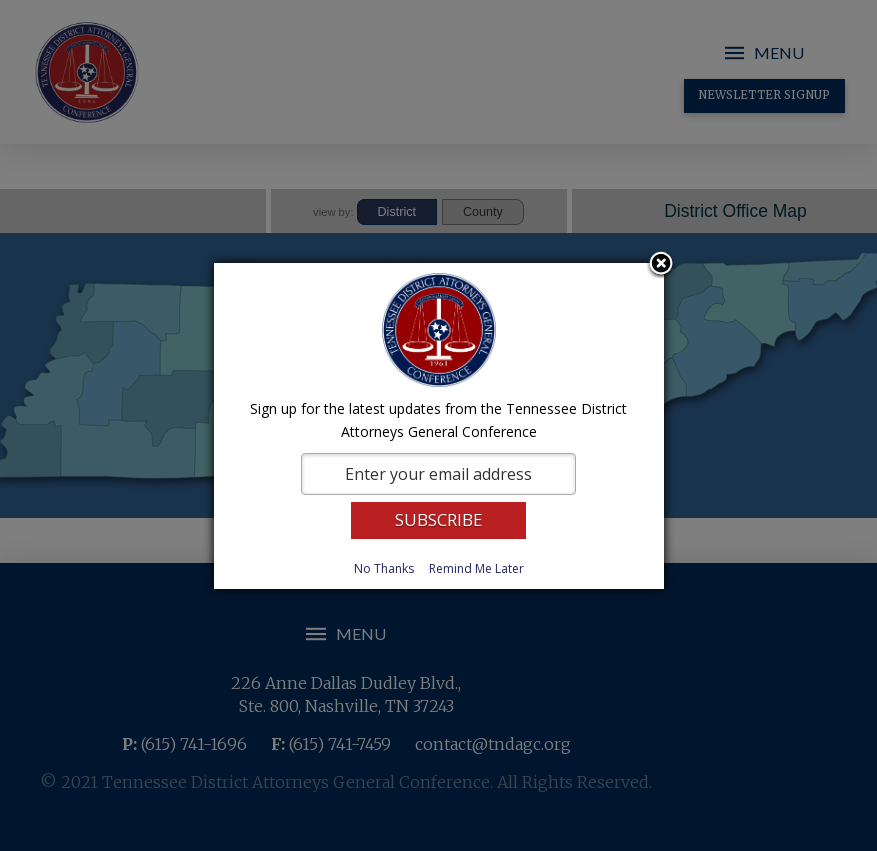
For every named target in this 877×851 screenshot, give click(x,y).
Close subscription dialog (661, 265)
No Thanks (384, 568)
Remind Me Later (476, 568)
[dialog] (439, 426)
